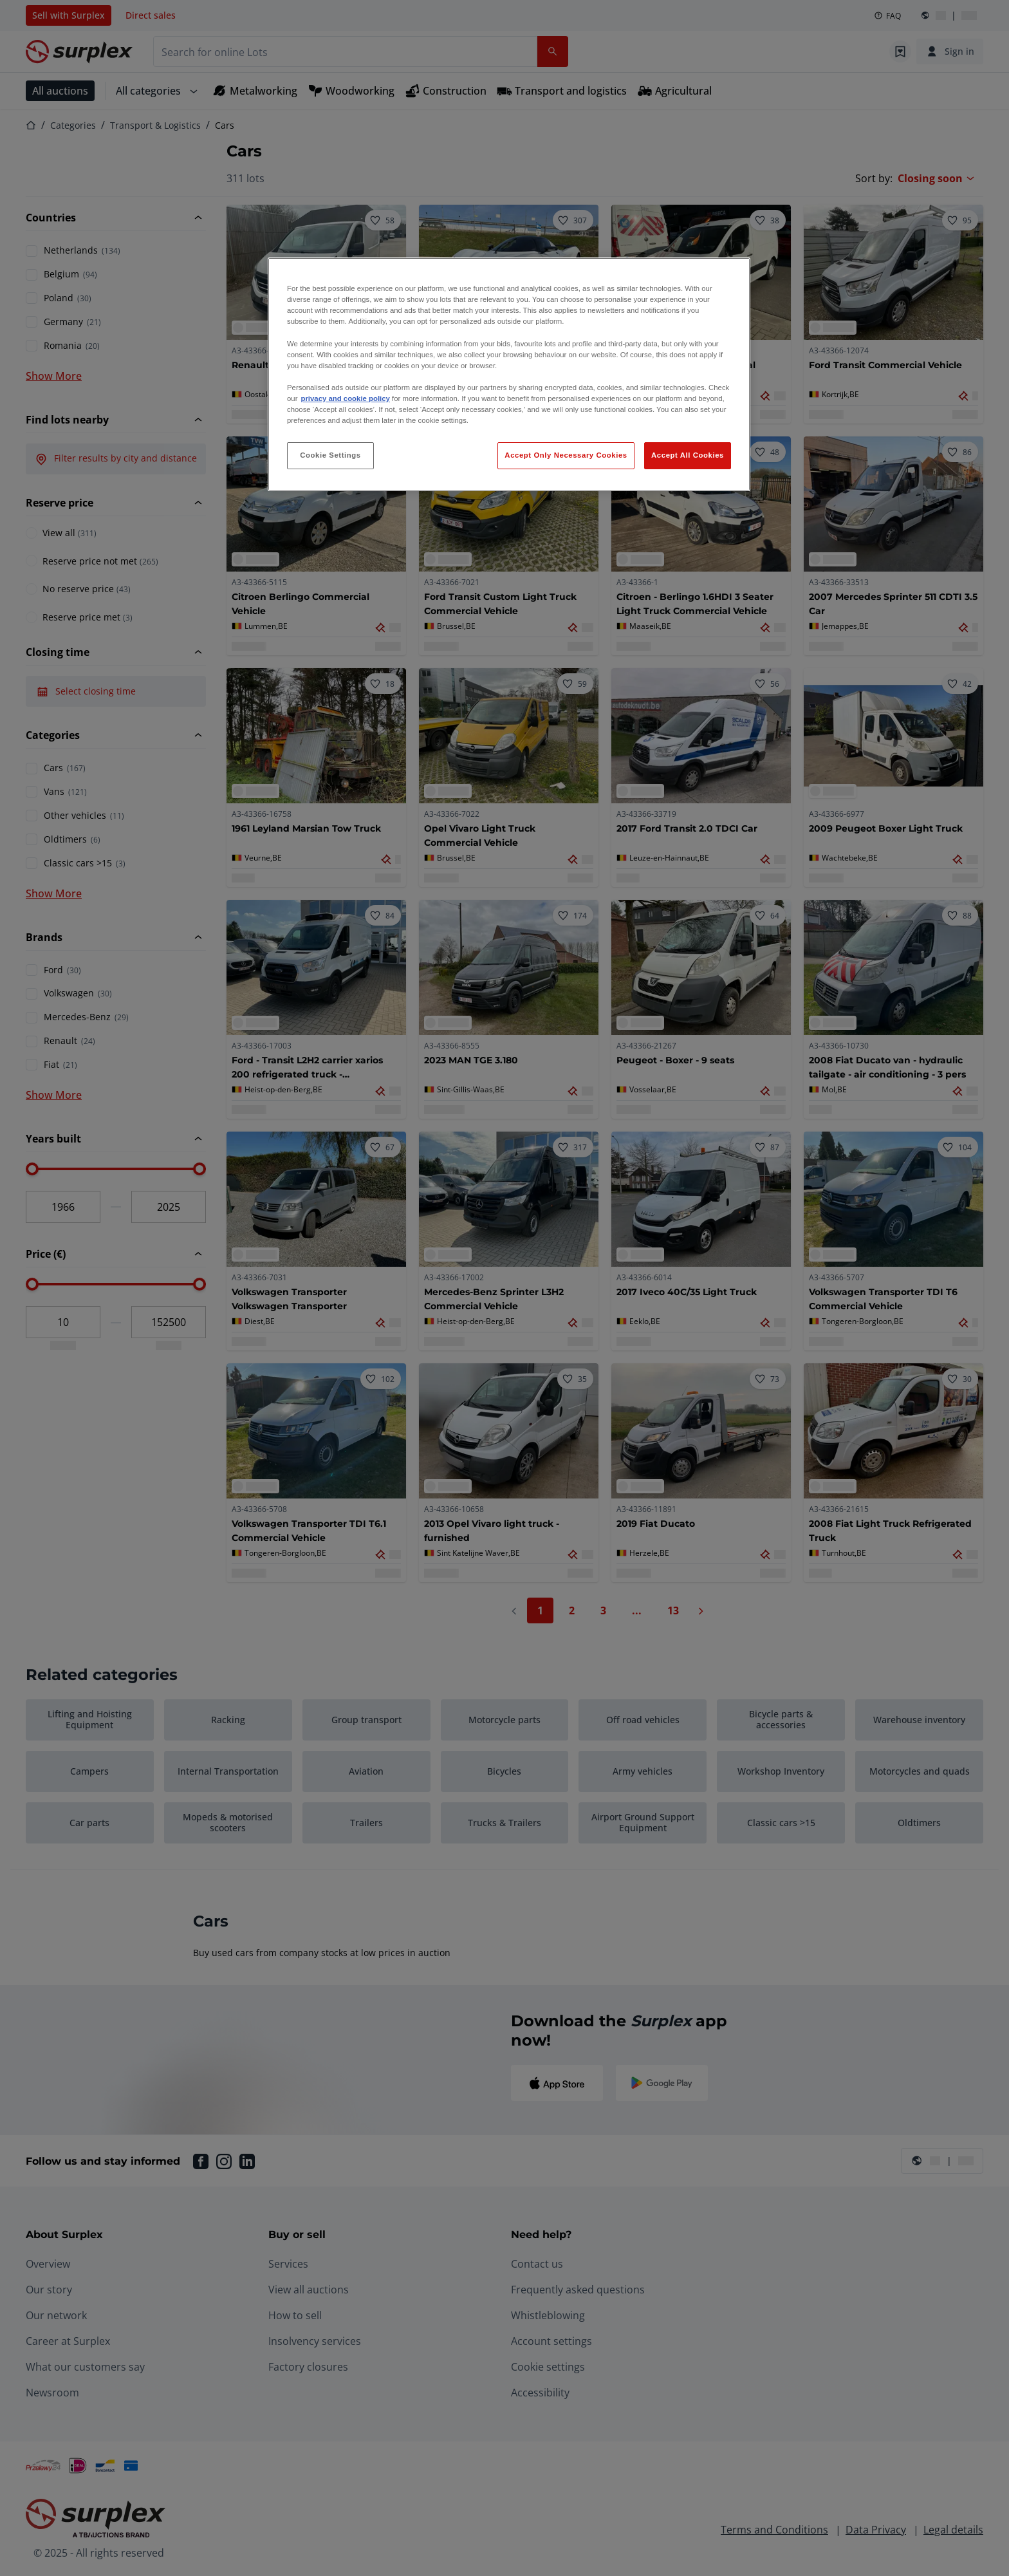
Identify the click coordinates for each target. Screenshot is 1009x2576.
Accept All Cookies (687, 455)
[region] (509, 374)
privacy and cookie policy (345, 398)
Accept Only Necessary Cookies (565, 455)
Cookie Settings (330, 455)
